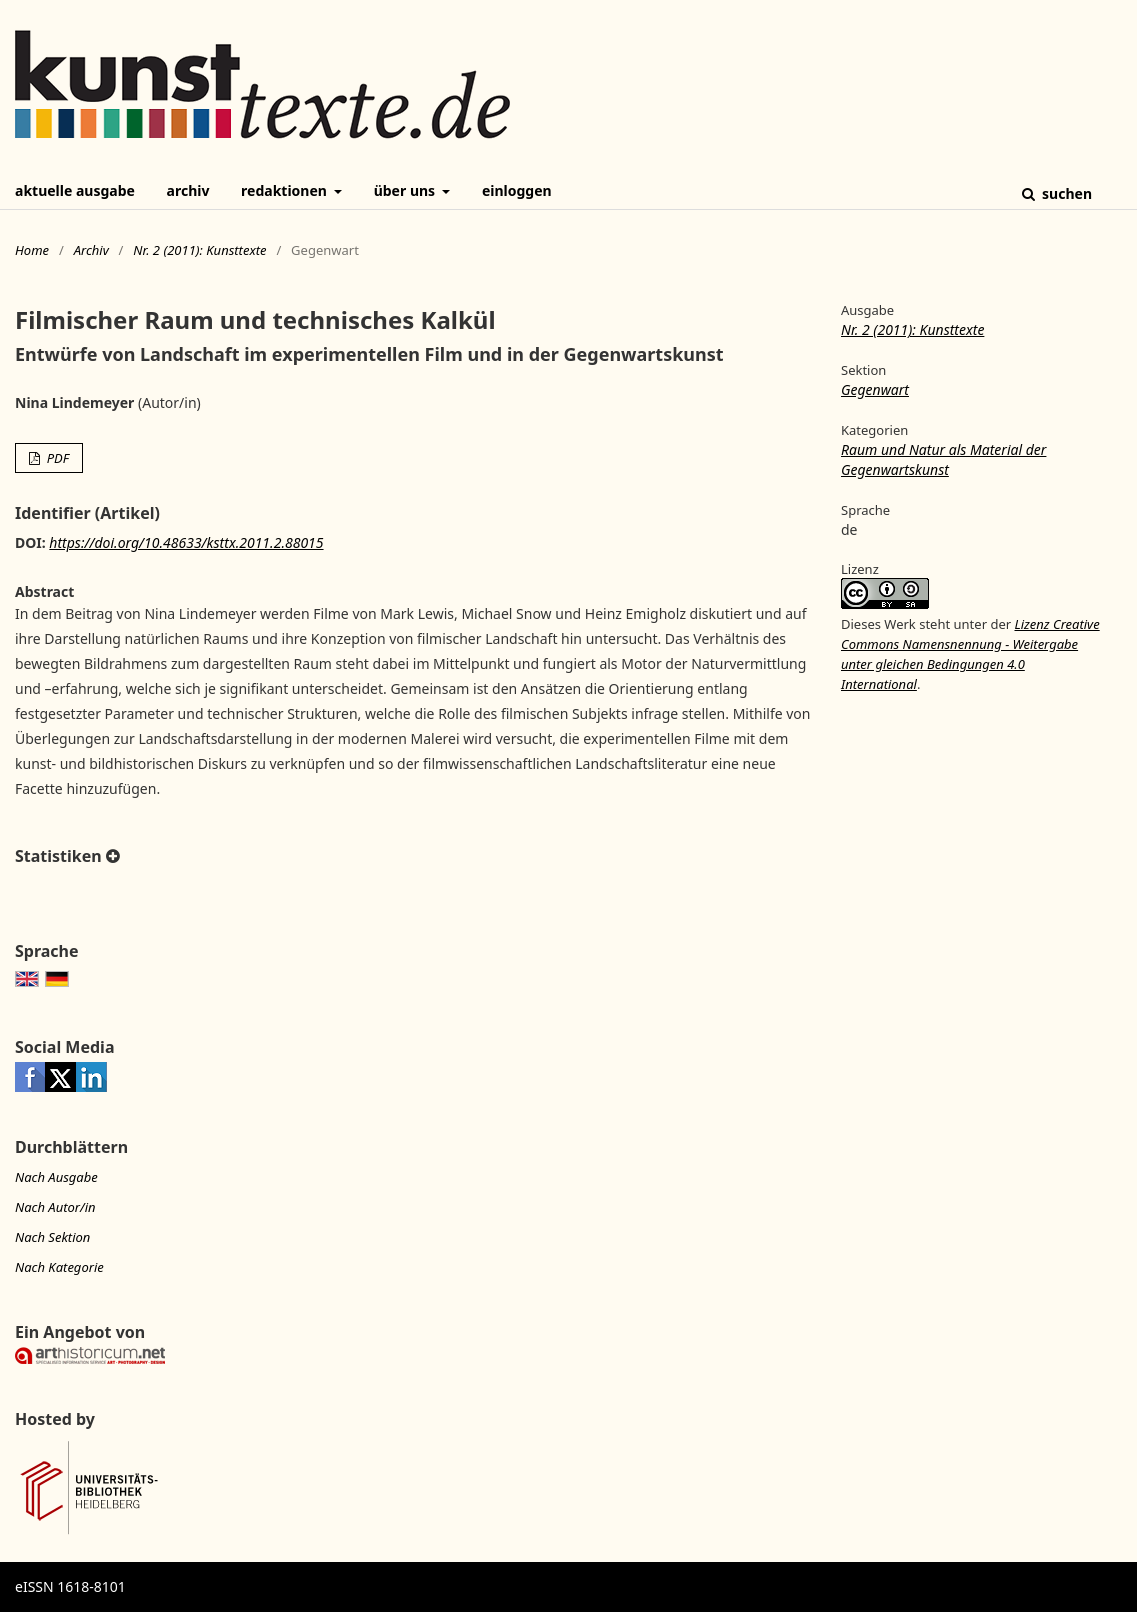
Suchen (1065, 193)
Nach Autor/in (55, 1207)
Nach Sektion (52, 1237)
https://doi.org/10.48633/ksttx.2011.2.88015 (186, 542)
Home (32, 250)
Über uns (406, 190)
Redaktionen (285, 190)
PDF (56, 458)
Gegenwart (875, 389)
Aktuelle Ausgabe (75, 190)
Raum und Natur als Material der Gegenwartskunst (943, 459)
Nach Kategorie (59, 1267)
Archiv (188, 190)
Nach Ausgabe (56, 1177)
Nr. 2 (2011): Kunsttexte (199, 250)
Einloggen (517, 190)
